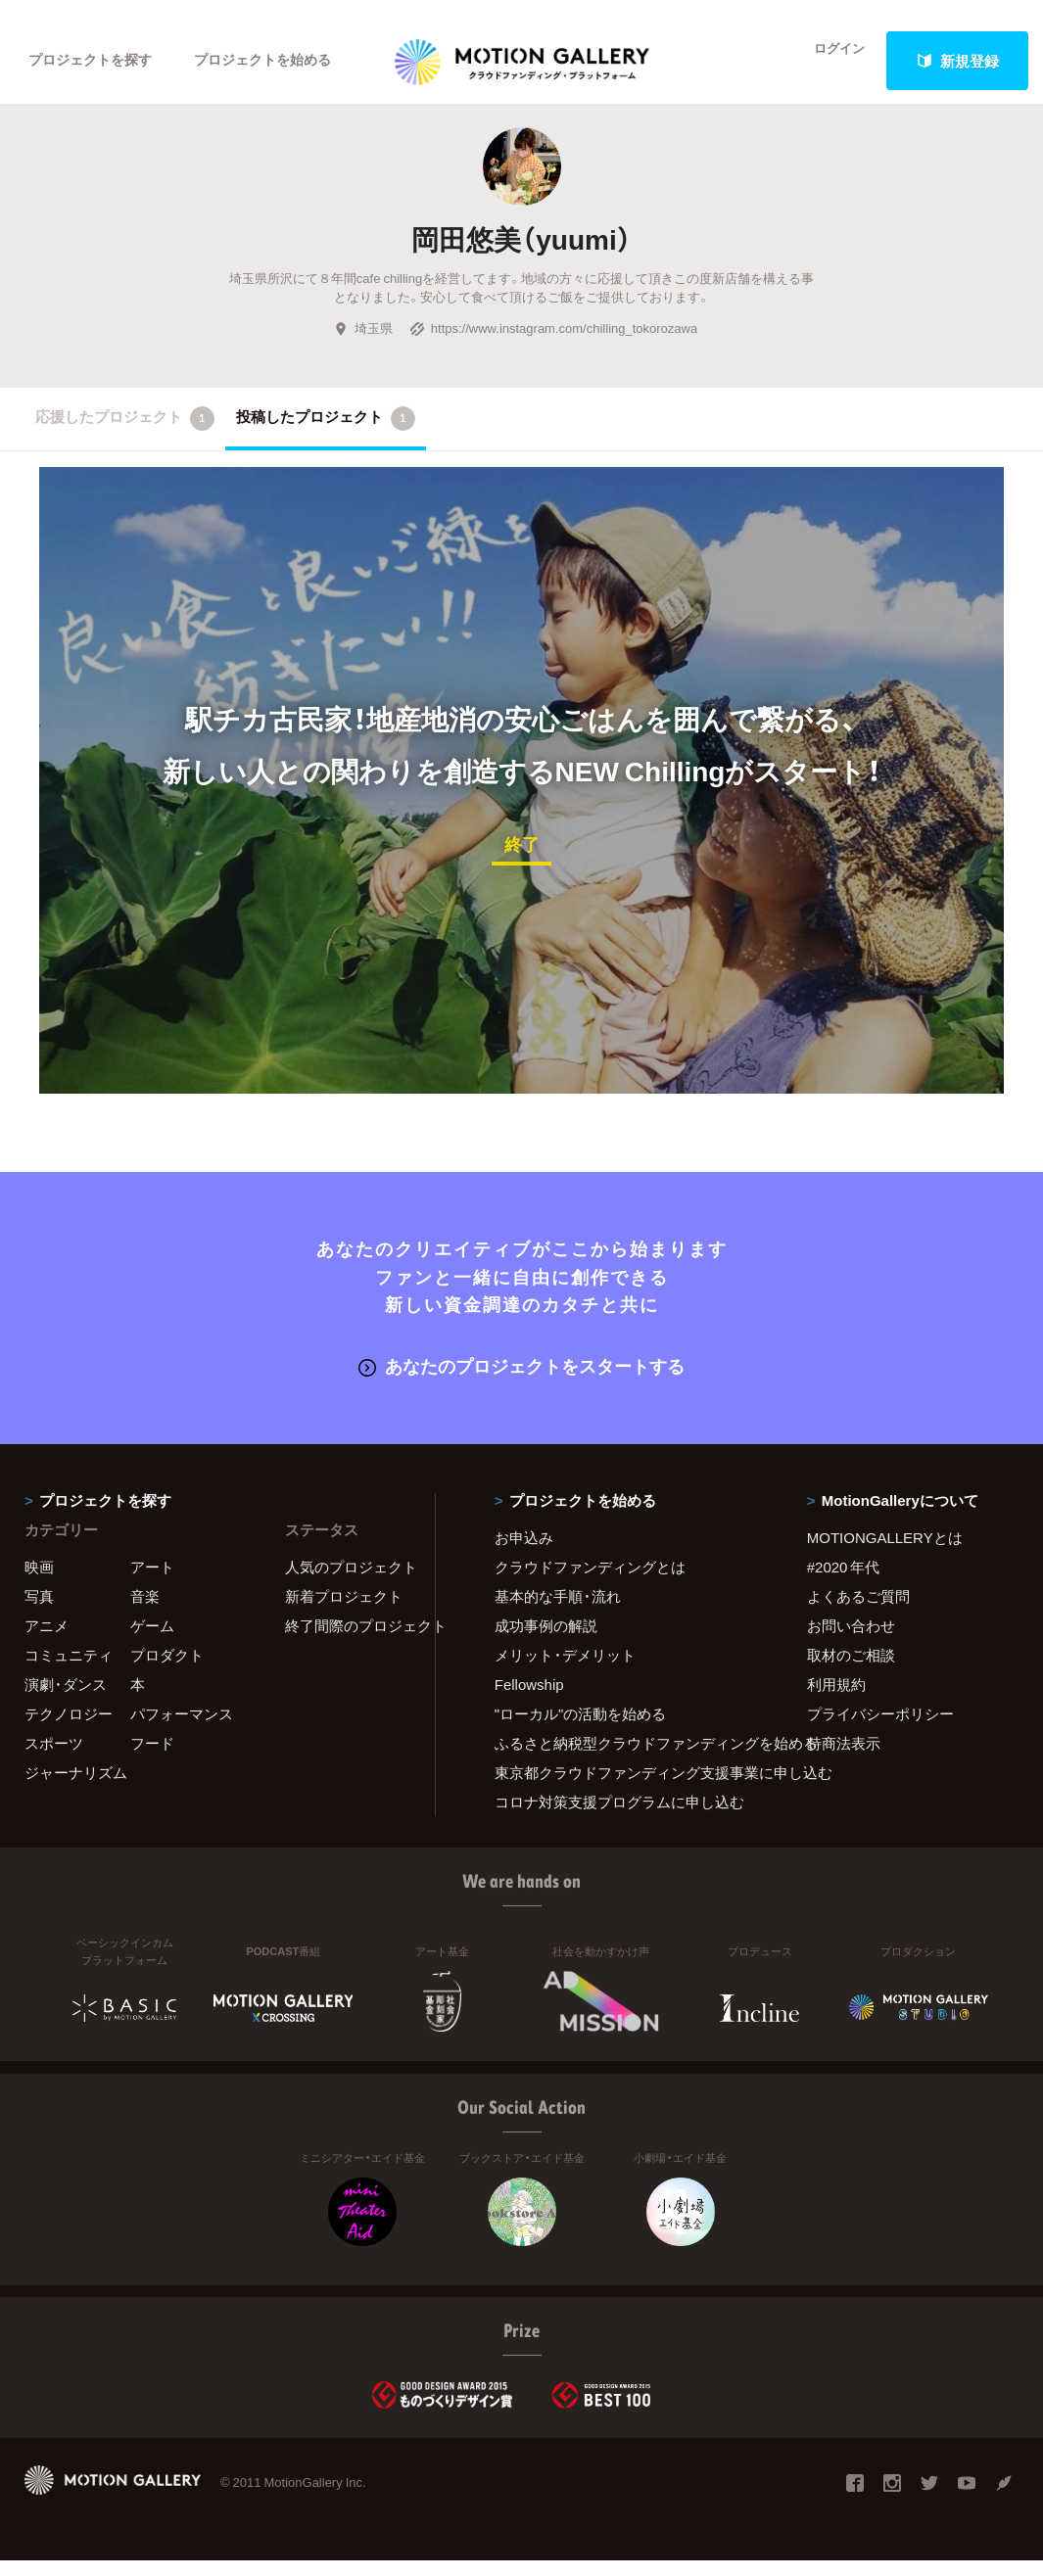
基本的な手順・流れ (558, 1611)
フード (152, 1758)
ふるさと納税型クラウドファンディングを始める (626, 1758)
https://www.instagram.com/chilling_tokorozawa (553, 346)
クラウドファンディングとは (590, 1582)
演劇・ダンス (65, 1699)
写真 (39, 1611)
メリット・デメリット (565, 1670)
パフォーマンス (181, 1729)
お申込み (524, 1553)
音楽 (145, 1611)
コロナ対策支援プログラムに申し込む (619, 1817)
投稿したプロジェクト (325, 436)
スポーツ (53, 1758)
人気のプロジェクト (347, 1582)
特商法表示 (843, 1758)
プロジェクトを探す (95, 60)
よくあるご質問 (858, 1611)
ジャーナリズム (75, 1788)
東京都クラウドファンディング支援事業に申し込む (626, 1788)
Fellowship (529, 1699)
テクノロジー (68, 1729)
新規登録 (958, 60)
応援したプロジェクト (124, 436)
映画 (39, 1582)
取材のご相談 (851, 1670)
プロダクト (167, 1670)
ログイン (827, 60)
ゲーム (152, 1641)
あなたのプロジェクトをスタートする (521, 1382)
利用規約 (836, 1699)
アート (152, 1582)
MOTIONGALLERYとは (885, 1553)
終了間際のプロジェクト (347, 1641)
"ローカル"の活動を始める (581, 1729)
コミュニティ (68, 1670)
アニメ (46, 1641)
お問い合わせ (851, 1641)
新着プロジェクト (344, 1611)
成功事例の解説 (546, 1641)
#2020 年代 (843, 1582)
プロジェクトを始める (279, 60)
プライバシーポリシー (880, 1729)
